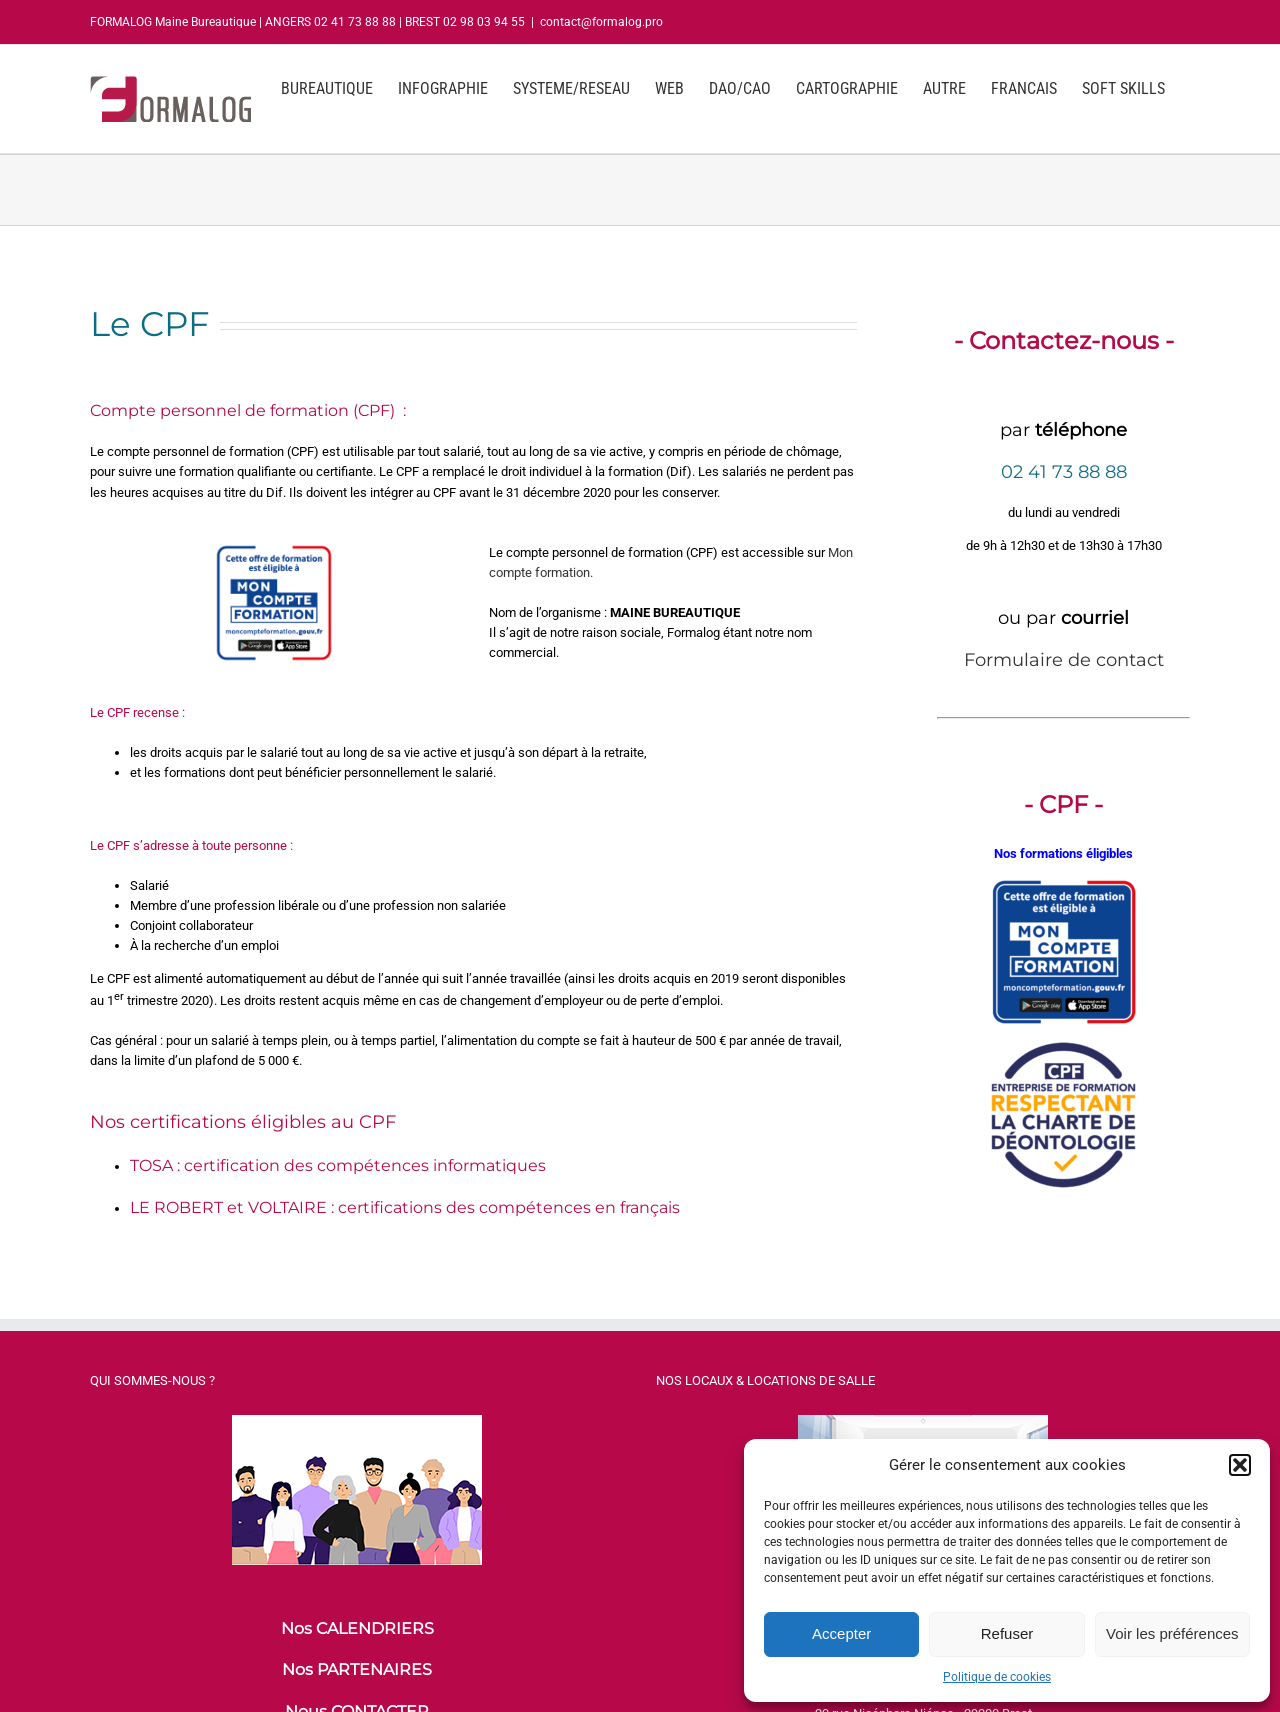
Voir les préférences (1172, 1633)
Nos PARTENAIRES (357, 1669)
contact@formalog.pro (601, 22)
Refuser (1007, 1633)
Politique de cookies (997, 1677)
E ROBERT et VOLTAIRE (233, 1207)
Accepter (841, 1633)
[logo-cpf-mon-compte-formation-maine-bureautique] (274, 549)
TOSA (151, 1165)
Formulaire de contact (1064, 660)
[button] (1240, 1465)
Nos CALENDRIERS (357, 1628)
